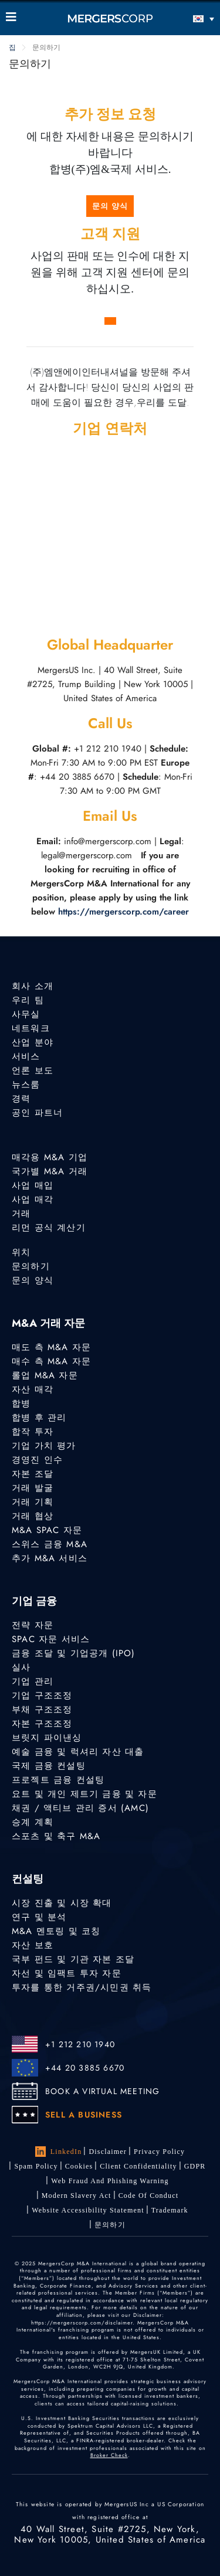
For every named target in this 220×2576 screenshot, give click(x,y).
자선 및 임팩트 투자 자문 (66, 1973)
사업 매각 (32, 1199)
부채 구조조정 (42, 1709)
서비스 (26, 1056)
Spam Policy (35, 2166)
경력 (21, 1099)
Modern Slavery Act (76, 2195)
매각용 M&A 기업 (49, 1157)
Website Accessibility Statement (88, 2210)
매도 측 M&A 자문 (51, 1347)
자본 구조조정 (42, 1723)
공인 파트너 (37, 1113)
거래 (21, 1213)
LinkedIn (58, 2151)
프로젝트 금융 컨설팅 (58, 1780)
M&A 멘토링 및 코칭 (56, 1931)
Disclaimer (108, 2151)
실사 (21, 1667)
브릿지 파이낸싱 (47, 1738)
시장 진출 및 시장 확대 (62, 1903)
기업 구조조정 (42, 1695)
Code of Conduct (149, 2195)
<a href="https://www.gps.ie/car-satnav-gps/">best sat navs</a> (110, 535)
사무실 (26, 1014)
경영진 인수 (37, 1460)
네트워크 (31, 1028)
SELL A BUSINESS (83, 2114)
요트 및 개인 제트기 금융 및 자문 (84, 1794)
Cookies (79, 2166)
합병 (21, 1403)
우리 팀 (28, 1000)
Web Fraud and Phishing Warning (110, 2181)
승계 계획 (32, 1822)
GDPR (195, 2166)
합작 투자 (32, 1431)
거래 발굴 (32, 1488)
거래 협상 (32, 1516)
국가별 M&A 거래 (49, 1171)
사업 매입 (32, 1185)
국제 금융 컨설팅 (49, 1766)
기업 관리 (32, 1681)
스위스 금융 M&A (49, 1544)
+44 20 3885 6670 (84, 2068)
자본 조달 (32, 1474)
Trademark (169, 2210)
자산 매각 (32, 1389)
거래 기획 (32, 1502)
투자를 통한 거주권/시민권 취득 (81, 1987)
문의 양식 (110, 206)
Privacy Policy (159, 2151)
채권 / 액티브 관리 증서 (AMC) (80, 1808)
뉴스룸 (26, 1084)
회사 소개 (32, 986)
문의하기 (31, 1266)
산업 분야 (32, 1042)
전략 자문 (32, 1625)
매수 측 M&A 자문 (51, 1361)
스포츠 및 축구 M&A (56, 1836)
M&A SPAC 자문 (47, 1530)
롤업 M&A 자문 (45, 1375)
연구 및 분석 (39, 1917)
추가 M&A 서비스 (49, 1558)
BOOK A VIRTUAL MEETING (102, 2091)
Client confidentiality (138, 2166)
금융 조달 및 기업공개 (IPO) (74, 1653)
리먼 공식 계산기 (49, 1227)
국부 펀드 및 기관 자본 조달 (73, 1959)
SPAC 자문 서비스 (51, 1639)
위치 (21, 1252)
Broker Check (109, 2455)
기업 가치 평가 (44, 1446)
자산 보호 (32, 1945)
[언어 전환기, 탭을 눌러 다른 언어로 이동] (188, 18)
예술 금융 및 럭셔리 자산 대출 (78, 1752)
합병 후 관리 (39, 1417)
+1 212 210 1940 (80, 2044)
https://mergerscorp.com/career (123, 911)
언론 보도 (32, 1070)
